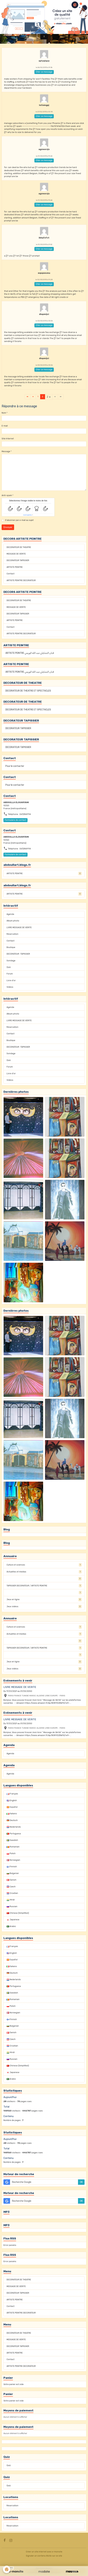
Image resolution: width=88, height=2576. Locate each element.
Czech (11, 1886)
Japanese (13, 1919)
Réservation (12, 934)
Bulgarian (13, 1873)
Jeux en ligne (44, 1599)
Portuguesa (14, 1833)
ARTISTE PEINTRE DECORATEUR (21, 580)
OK (81, 2182)
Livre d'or (11, 980)
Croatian (12, 1893)
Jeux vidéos (44, 1606)
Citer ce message (44, 72)
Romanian (13, 1847)
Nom (4, 413)
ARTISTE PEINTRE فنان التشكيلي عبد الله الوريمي (29, 653)
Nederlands (14, 1827)
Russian (12, 1906)
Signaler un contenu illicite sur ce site (44, 2556)
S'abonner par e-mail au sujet (19, 520)
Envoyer (8, 527)
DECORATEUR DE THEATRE (19, 547)
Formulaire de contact (15, 820)
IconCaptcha (27, 515)
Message (6, 451)
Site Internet (8, 438)
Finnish (12, 1866)
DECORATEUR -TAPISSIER (18, 954)
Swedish (12, 1840)
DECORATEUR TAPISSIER (18, 560)
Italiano (12, 1813)
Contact (10, 574)
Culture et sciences (44, 1564)
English (12, 1800)
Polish (11, 1853)
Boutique (11, 947)
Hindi (11, 1900)
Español (12, 1807)
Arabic (11, 1926)
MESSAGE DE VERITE (16, 554)
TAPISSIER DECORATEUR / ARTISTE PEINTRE (44, 1585)
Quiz (9, 967)
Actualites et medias (44, 1571)
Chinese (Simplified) (18, 1913)
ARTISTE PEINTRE (15, 567)
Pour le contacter (14, 766)
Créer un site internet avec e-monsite (44, 2552)
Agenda (10, 914)
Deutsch (12, 1820)
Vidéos (10, 987)
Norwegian (13, 1860)
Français (12, 1794)
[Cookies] (6, 2569)
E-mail (5, 426)
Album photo (13, 921)
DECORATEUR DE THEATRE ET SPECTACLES (28, 690)
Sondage (11, 960)
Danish (11, 1880)
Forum (10, 974)
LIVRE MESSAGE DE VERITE (19, 927)
